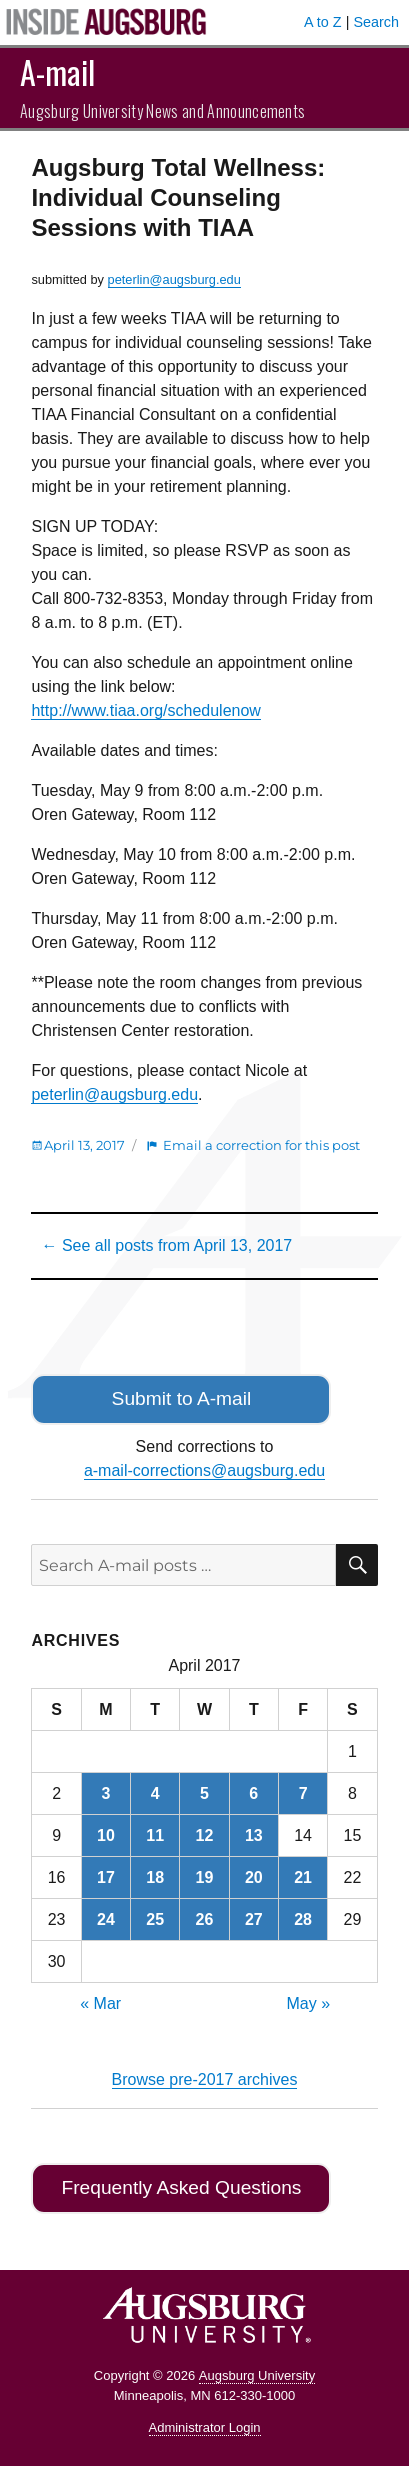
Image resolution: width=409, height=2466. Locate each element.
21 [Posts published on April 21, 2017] (303, 1877)
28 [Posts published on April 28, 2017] (303, 1919)
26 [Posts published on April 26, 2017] (205, 1919)
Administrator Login (205, 2427)
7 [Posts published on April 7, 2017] (303, 1793)
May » (309, 2003)
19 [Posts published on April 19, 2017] (205, 1877)
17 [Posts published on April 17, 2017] (106, 1877)
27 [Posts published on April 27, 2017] (254, 1919)
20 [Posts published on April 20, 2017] (254, 1877)
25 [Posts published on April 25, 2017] (155, 1919)
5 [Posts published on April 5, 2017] (204, 1793)
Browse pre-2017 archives (205, 2079)
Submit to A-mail (182, 1398)
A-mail (57, 71)
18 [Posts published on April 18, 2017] (155, 1877)
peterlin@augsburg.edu (174, 279)
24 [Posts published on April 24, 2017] (106, 1919)
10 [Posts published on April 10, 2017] (106, 1835)
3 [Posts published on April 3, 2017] (105, 1793)
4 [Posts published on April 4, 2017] (155, 1793)
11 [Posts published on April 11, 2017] (155, 1835)
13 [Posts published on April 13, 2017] (254, 1835)
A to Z (323, 22)
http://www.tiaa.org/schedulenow (145, 710)
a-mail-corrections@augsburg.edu (204, 1470)
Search (376, 22)
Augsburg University (257, 2375)
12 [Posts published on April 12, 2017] (205, 1835)
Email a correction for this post (261, 1145)
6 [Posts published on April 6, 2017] (253, 1793)
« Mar (100, 2003)
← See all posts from (166, 1245)
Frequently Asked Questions (181, 2187)
